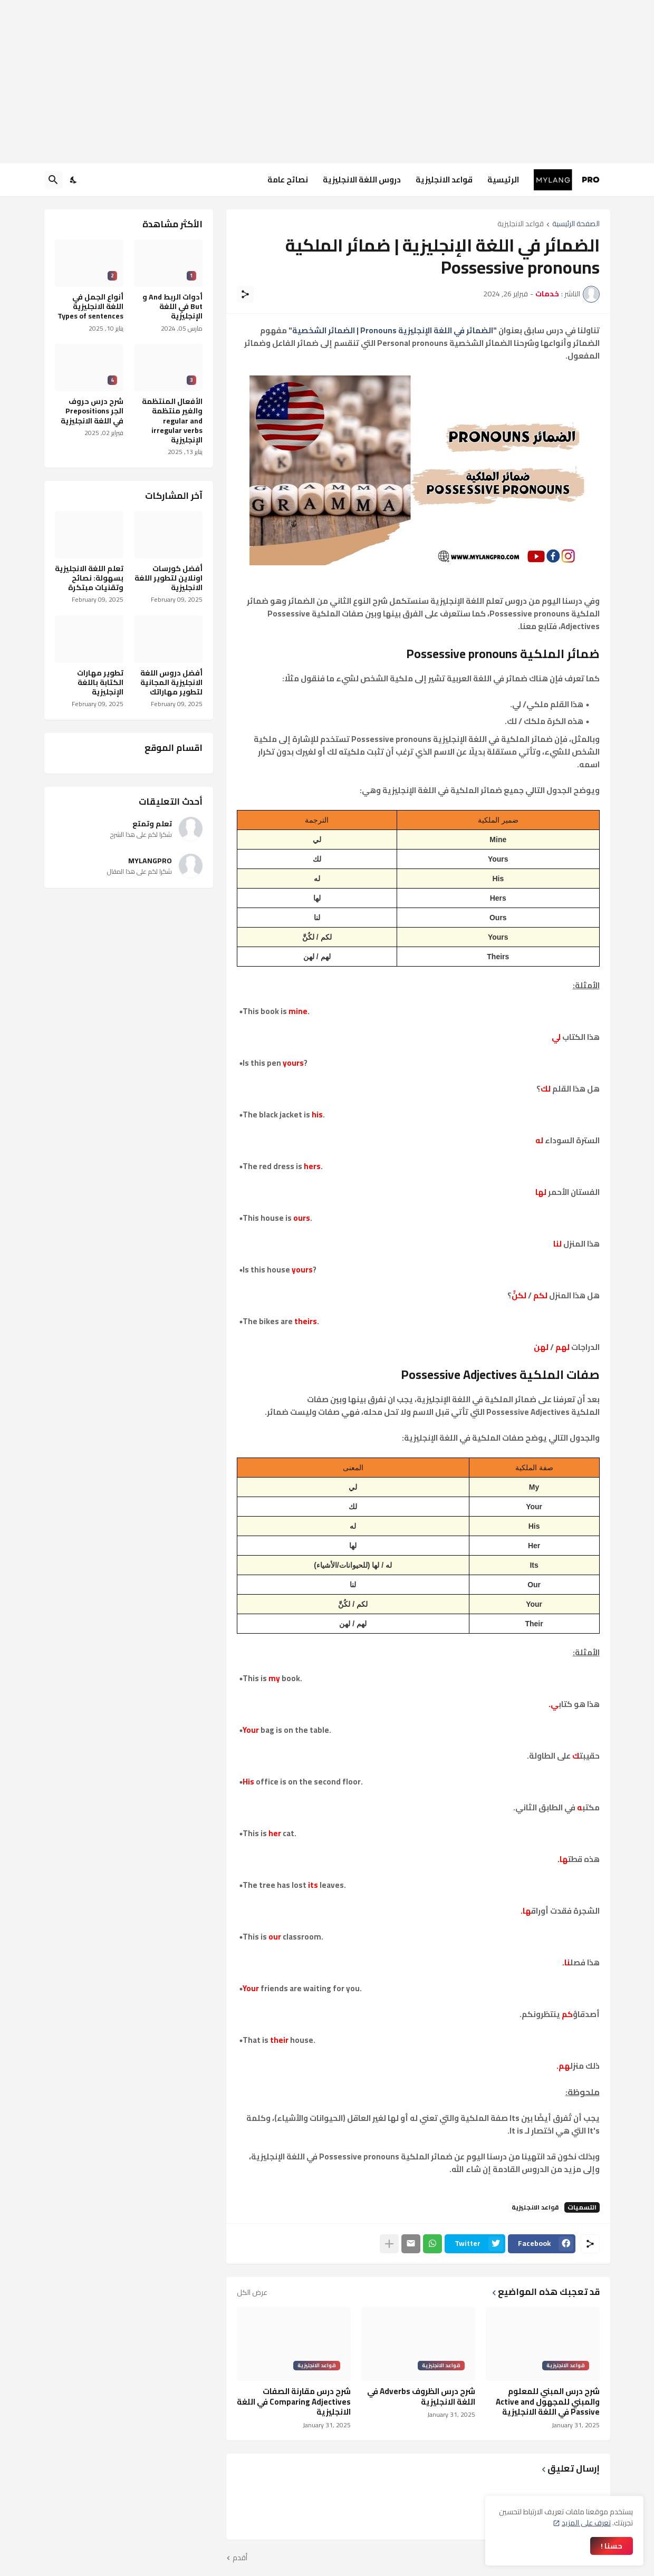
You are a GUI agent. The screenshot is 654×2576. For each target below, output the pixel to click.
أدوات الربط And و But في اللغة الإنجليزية (172, 306)
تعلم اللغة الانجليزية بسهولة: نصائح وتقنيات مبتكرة (89, 578)
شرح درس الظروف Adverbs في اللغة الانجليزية (421, 2396)
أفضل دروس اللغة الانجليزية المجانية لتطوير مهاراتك (171, 682)
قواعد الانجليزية (444, 179)
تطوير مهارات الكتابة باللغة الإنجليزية (100, 682)
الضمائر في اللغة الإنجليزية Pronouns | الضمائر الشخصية (392, 330)
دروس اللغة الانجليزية (362, 179)
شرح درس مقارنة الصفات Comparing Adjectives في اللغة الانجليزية (294, 2401)
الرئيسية (503, 179)
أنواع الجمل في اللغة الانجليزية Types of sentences (90, 306)
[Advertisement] (327, 82)
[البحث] (53, 180)
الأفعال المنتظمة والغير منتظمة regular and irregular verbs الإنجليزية (172, 421)
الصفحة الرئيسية (576, 224)
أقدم (240, 2558)
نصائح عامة (287, 179)
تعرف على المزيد (586, 2523)
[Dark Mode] (74, 180)
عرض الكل (252, 2292)
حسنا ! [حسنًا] (611, 2546)
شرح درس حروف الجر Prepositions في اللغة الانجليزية (92, 411)
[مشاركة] (245, 294)
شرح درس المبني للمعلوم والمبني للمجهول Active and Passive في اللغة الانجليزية (548, 2401)
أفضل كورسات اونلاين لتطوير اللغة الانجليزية (168, 578)
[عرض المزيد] (389, 2243)
